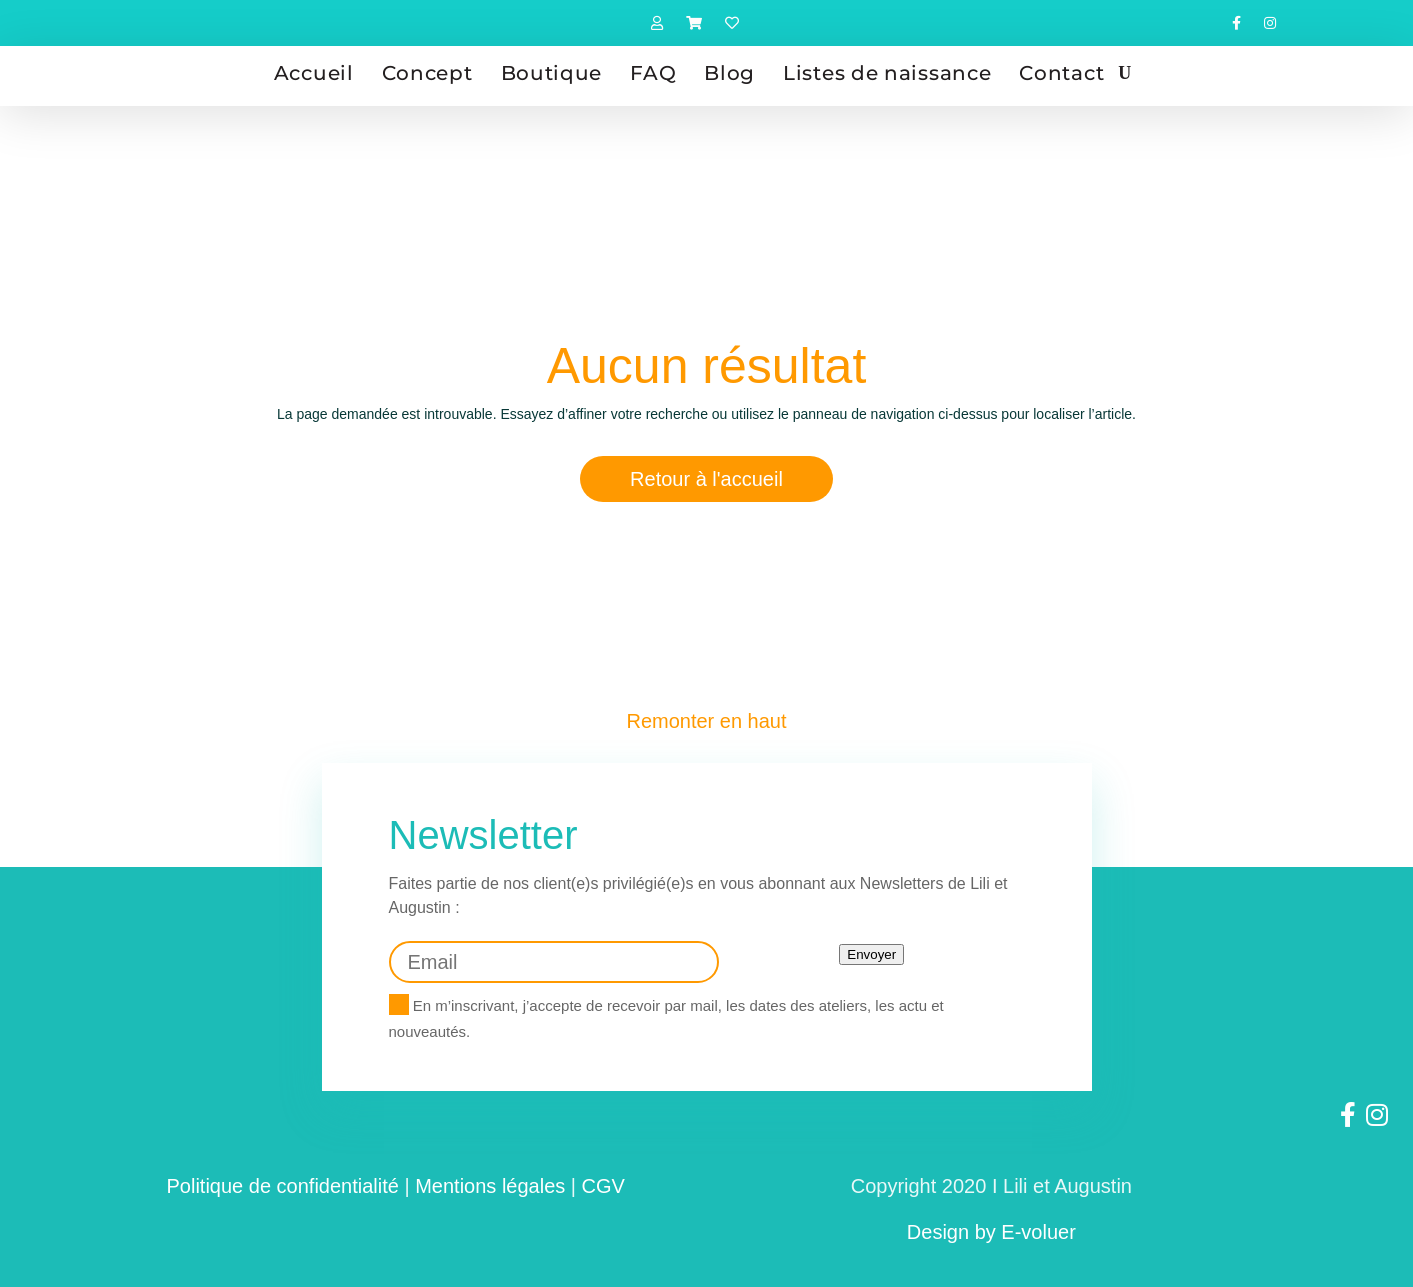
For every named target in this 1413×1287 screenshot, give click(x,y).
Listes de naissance (887, 73)
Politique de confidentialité (283, 1186)
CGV (603, 1186)
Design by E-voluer (991, 1232)
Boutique (552, 73)
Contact (1061, 73)
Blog (729, 73)
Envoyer (871, 954)
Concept (427, 73)
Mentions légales (490, 1186)
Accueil (314, 73)
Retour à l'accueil (706, 479)
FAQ (653, 73)
